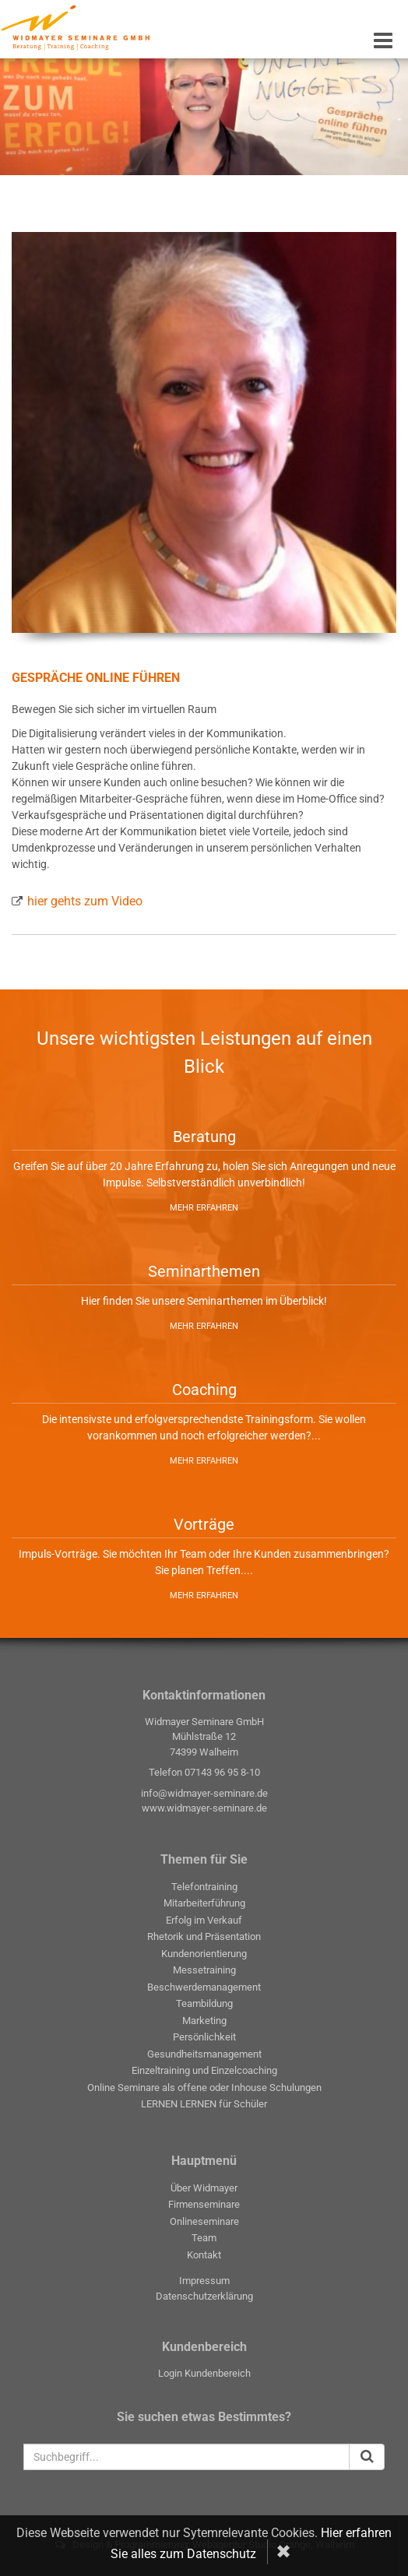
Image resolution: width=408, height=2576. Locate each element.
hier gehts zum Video (84, 901)
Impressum (204, 2280)
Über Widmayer (204, 2188)
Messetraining (204, 1970)
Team (204, 2238)
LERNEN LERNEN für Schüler (204, 2104)
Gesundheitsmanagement (204, 2054)
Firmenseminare (204, 2204)
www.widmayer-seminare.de (204, 1808)
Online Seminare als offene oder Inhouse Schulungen (204, 2087)
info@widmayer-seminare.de (204, 1793)
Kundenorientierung (204, 1953)
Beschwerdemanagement (204, 1987)
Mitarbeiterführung (204, 1903)
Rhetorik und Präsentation (204, 1936)
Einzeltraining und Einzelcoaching (204, 2070)
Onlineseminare (204, 2221)
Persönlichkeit (204, 2037)
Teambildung (204, 2003)
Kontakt (204, 2255)
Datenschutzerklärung (204, 2296)
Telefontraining (204, 1886)
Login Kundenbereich (204, 2373)
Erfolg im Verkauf (204, 1920)
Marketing (204, 2020)
